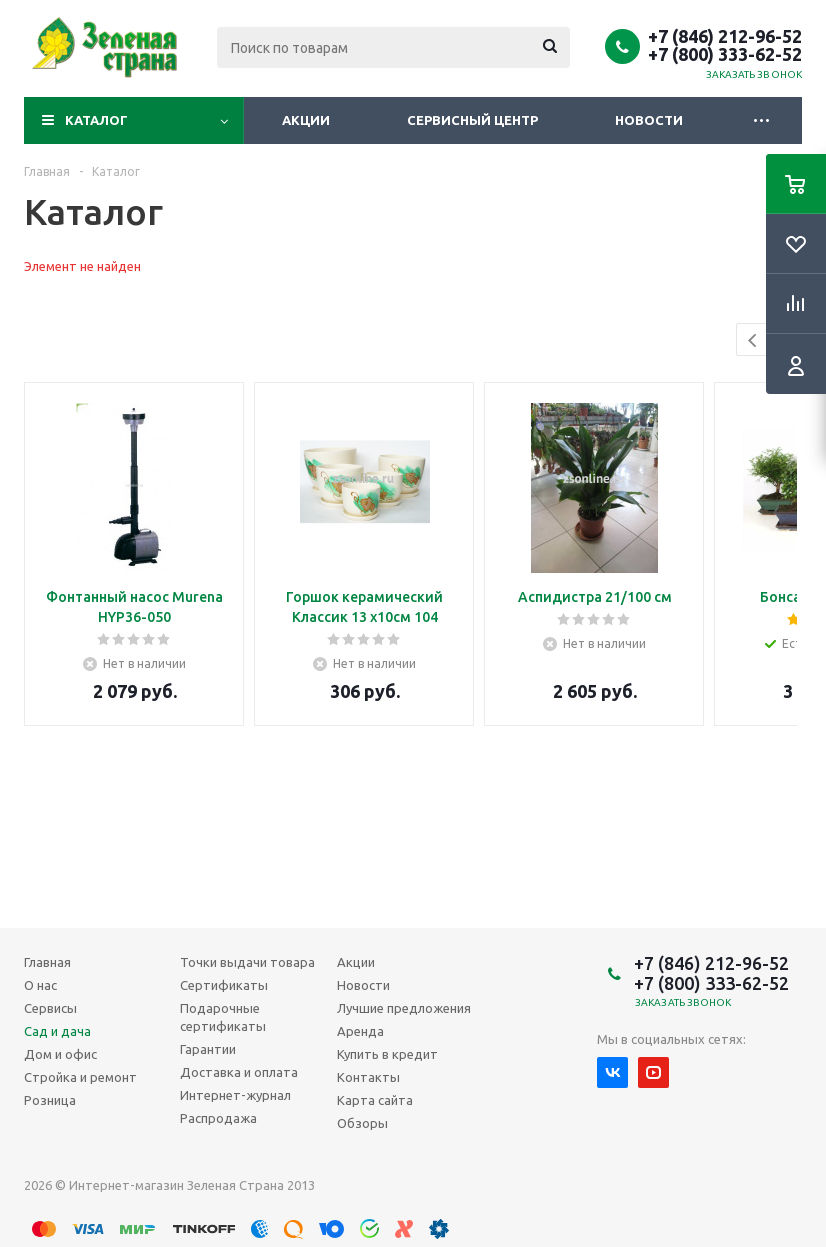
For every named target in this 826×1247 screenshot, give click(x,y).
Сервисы (50, 1008)
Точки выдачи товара (247, 962)
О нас (40, 985)
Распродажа (218, 1118)
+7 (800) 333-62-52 (725, 54)
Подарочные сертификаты (223, 1017)
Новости (649, 120)
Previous (753, 340)
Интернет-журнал (235, 1095)
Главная (47, 962)
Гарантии (208, 1049)
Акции (306, 120)
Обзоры (362, 1123)
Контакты (368, 1077)
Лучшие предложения (404, 1008)
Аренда (360, 1031)
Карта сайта (375, 1100)
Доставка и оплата (239, 1072)
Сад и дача (57, 1031)
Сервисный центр (472, 120)
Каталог (96, 120)
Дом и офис (60, 1054)
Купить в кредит (387, 1054)
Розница (50, 1100)
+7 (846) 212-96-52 (725, 36)
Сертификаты (224, 985)
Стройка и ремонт (80, 1077)
